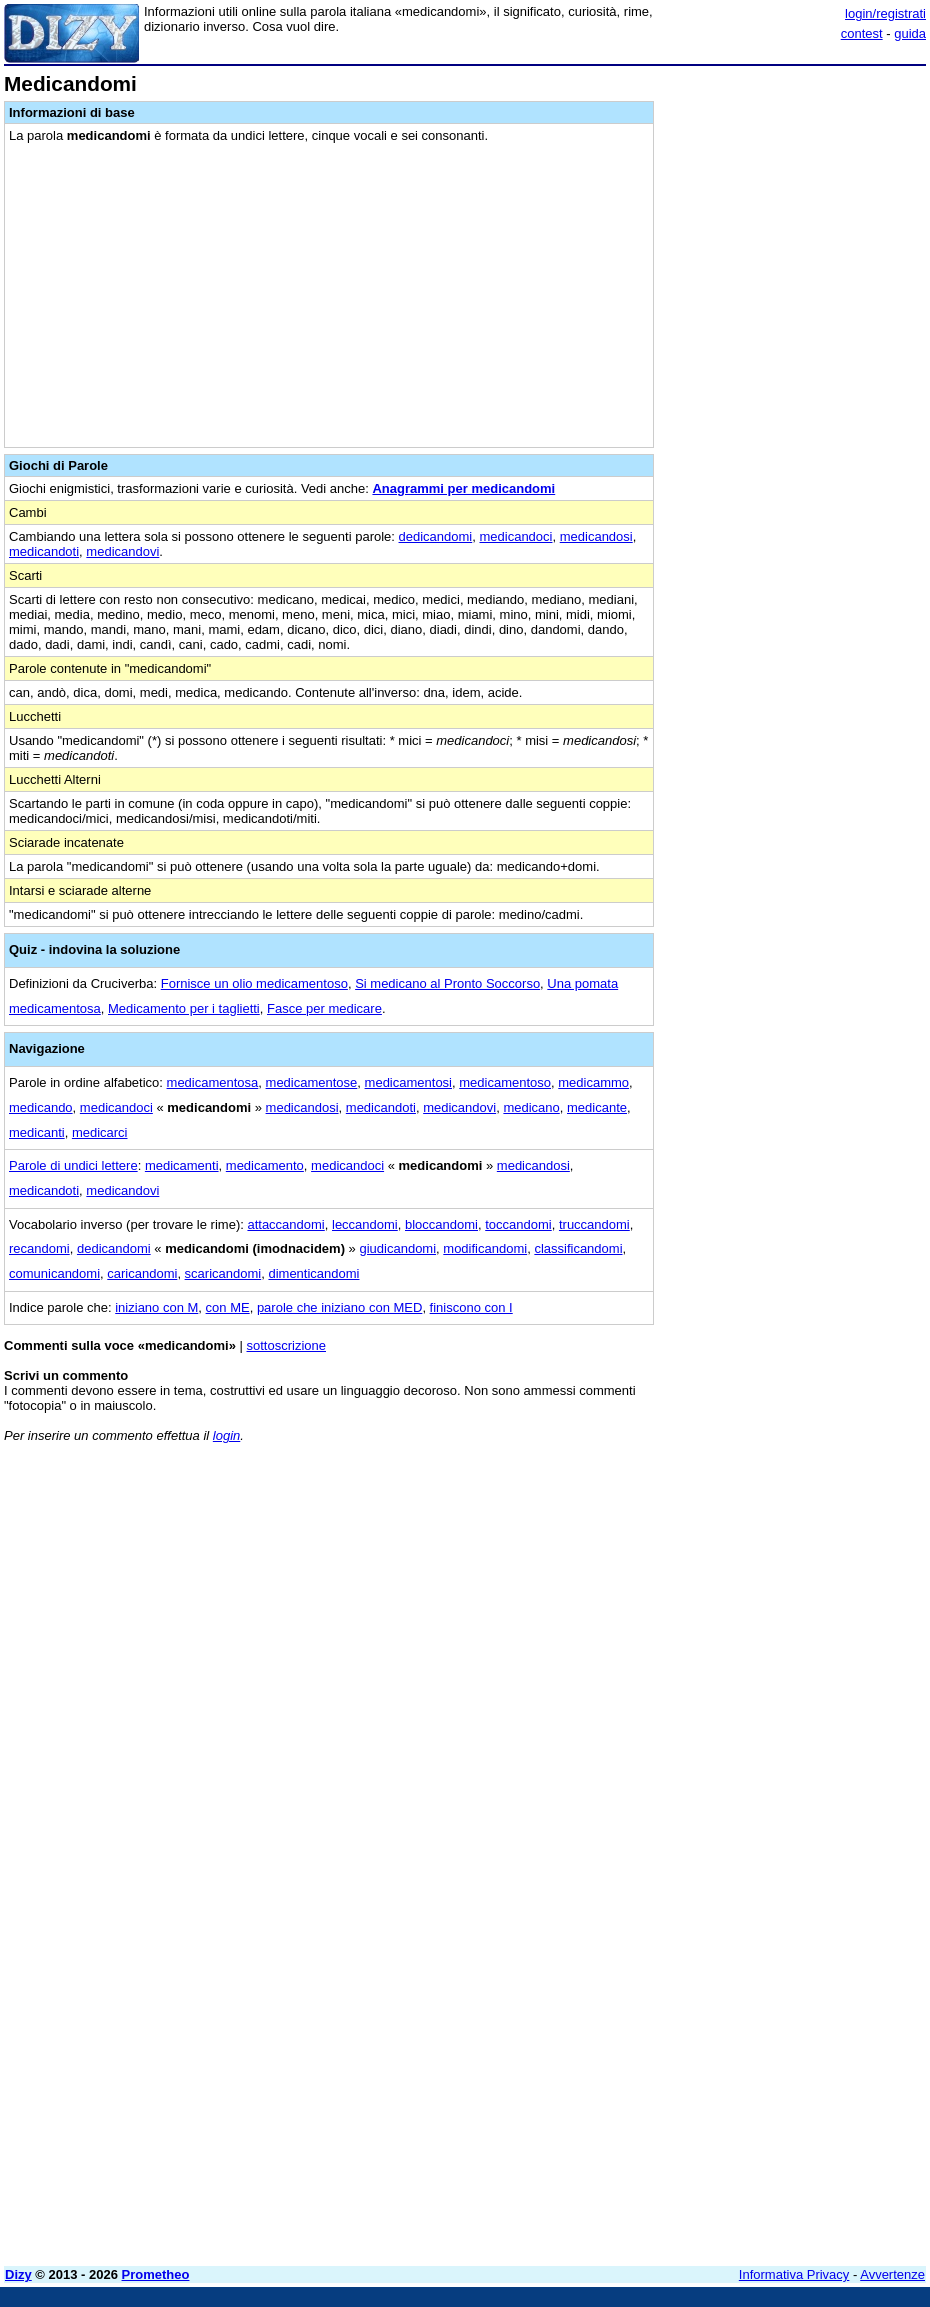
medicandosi (596, 536)
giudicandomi (397, 1248)
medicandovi (122, 551)
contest (862, 33)
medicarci (100, 1132)
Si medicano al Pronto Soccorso (447, 983)
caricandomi (142, 1273)
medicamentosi (408, 1082)
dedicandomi (436, 536)
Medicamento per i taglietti (184, 1008)
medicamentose (312, 1082)
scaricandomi (223, 1273)
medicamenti (182, 1165)
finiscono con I (471, 1307)
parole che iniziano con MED (339, 1307)
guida (910, 33)
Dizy (18, 2274)
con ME (228, 1307)
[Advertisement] (776, 1583)
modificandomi (485, 1248)
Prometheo (156, 2274)
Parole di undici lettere (73, 1165)
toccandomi (518, 1224)
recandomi (39, 1248)
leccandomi (365, 1224)
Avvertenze (892, 2274)
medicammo (593, 1082)
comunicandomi (54, 1273)
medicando (41, 1107)
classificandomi (578, 1248)
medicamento (265, 1165)
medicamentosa (213, 1082)
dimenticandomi (313, 1273)
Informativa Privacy (794, 2274)
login (226, 1435)
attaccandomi (285, 1224)
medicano (531, 1107)
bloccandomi (441, 1224)
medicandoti (44, 551)
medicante (597, 1107)
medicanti (37, 1132)
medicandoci (515, 536)
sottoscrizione (286, 1345)
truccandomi (594, 1224)
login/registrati (885, 13)
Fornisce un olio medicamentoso (254, 983)
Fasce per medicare (324, 1008)
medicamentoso (505, 1082)
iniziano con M (156, 1307)
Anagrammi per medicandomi (463, 488)
